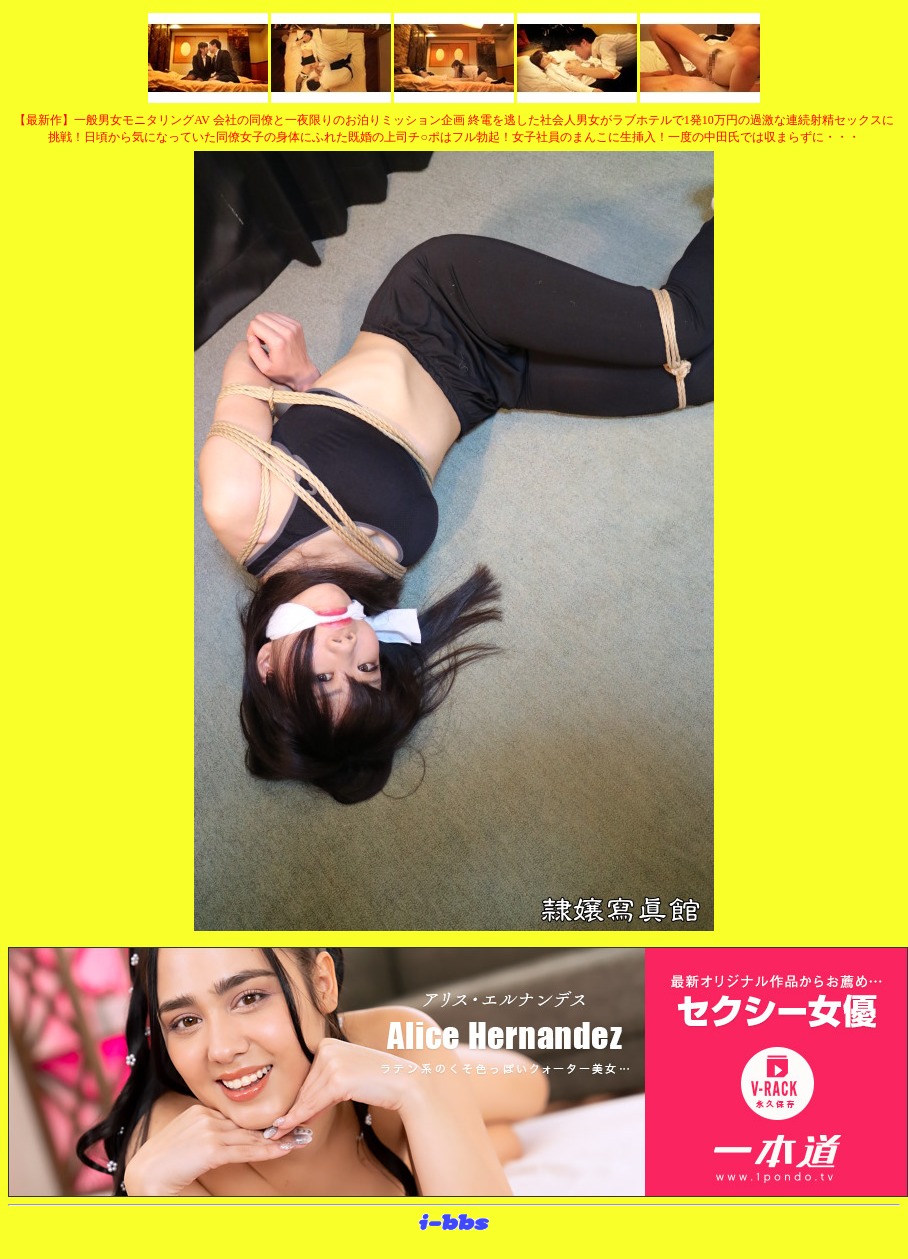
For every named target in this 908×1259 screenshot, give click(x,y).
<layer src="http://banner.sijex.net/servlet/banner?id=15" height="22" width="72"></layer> (454, 1223)
